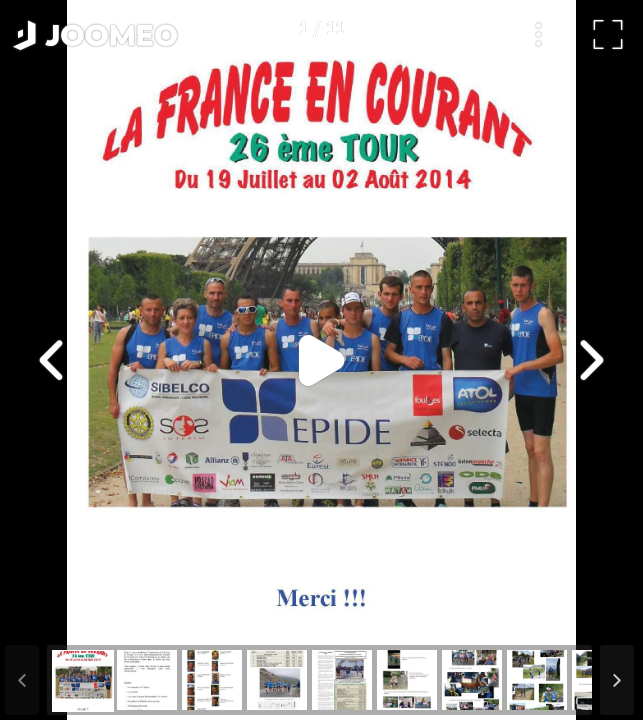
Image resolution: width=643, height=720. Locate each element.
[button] (53, 617)
